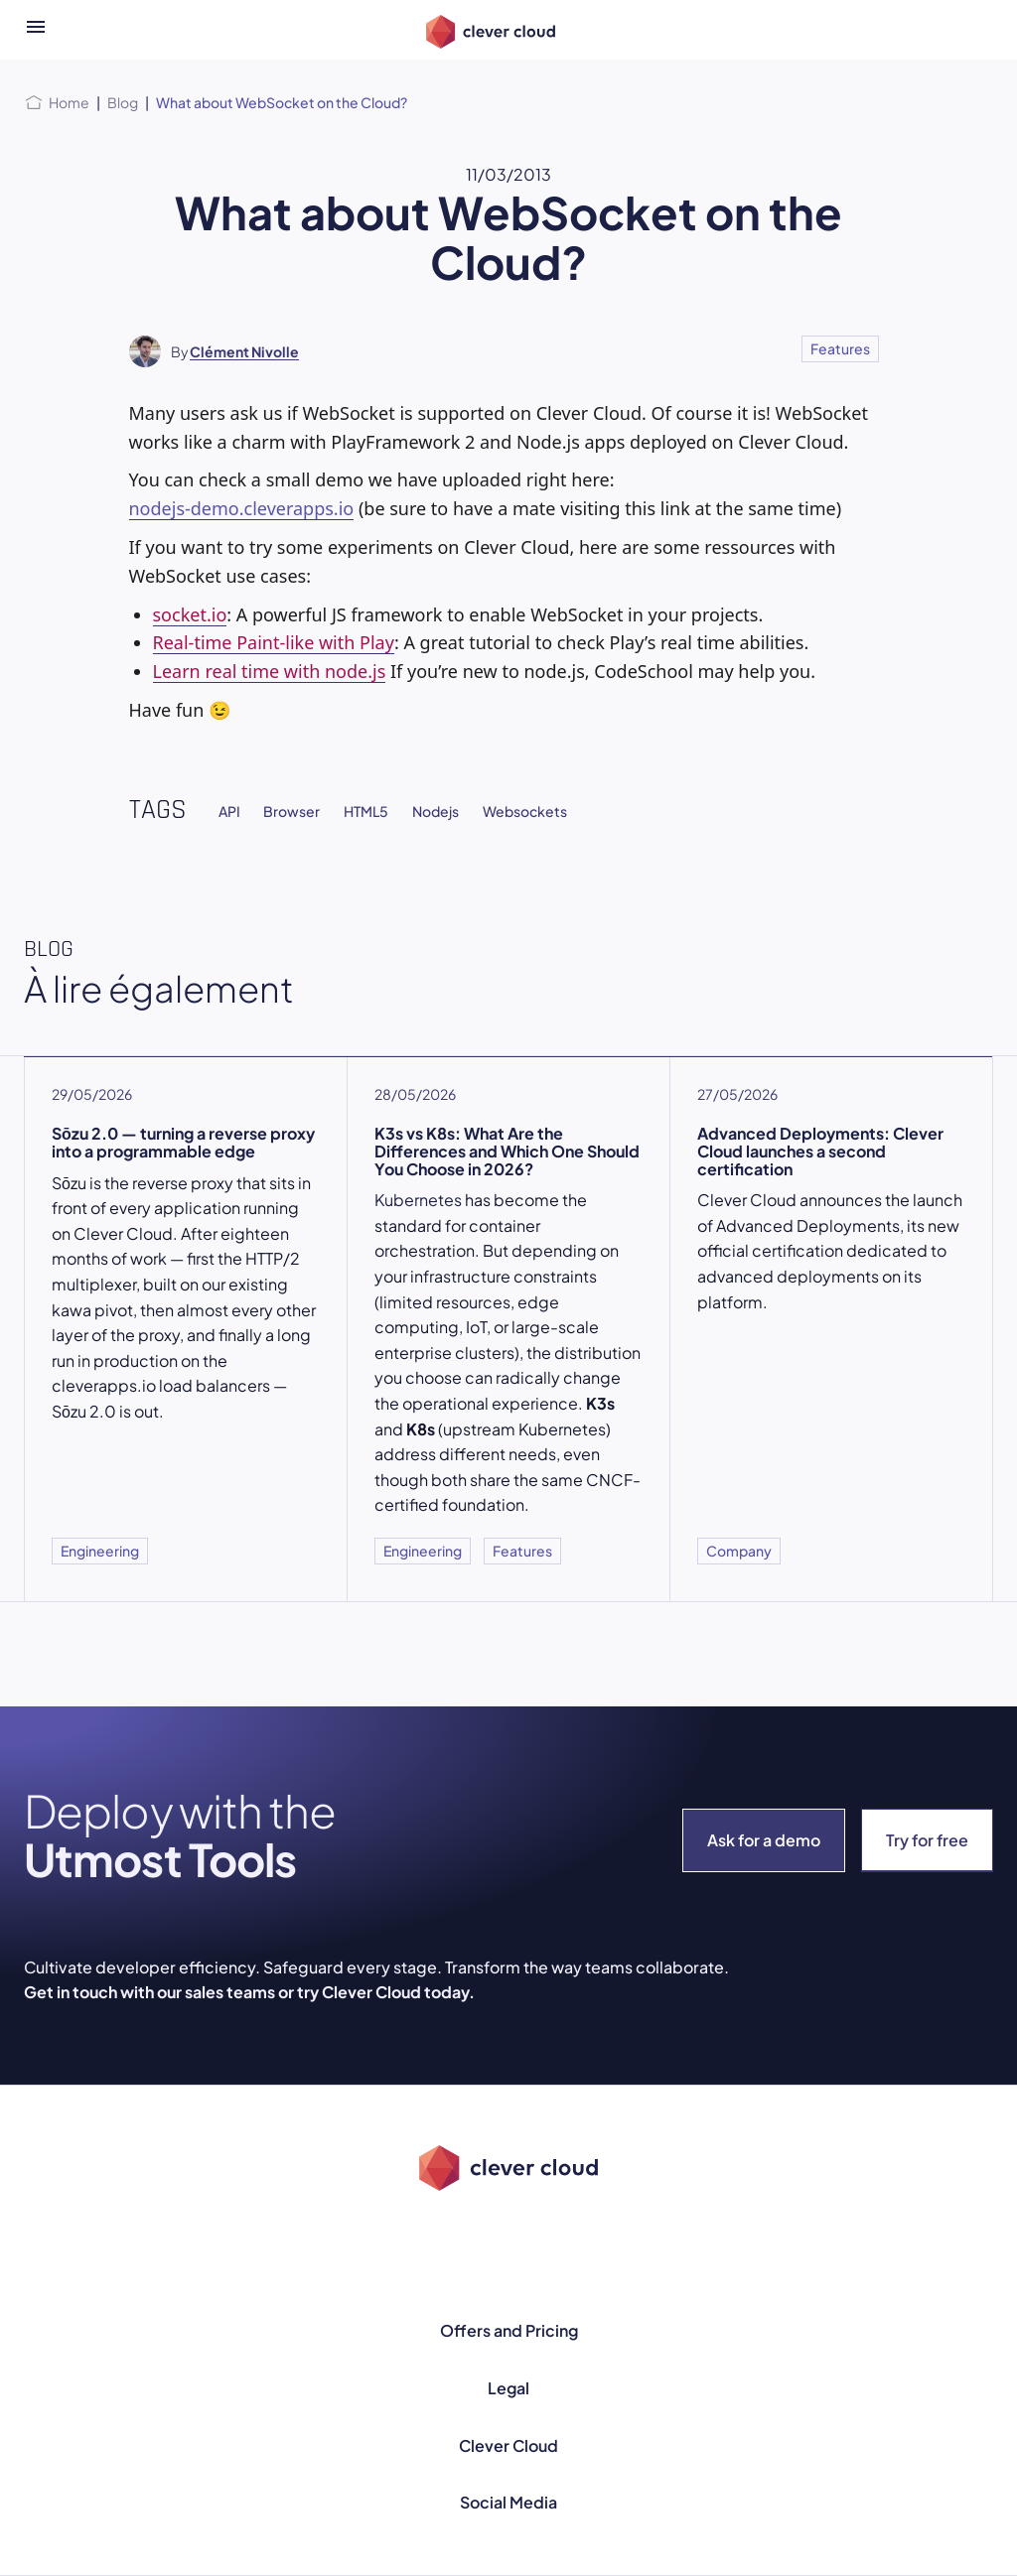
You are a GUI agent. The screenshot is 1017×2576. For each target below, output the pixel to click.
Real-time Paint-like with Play (273, 642)
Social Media (508, 2502)
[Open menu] (36, 30)
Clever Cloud (508, 2445)
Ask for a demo (763, 1840)
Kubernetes (418, 1199)
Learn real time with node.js (269, 671)
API (229, 811)
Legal (508, 2387)
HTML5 (366, 811)
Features (840, 348)
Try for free (927, 1840)
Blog (122, 102)
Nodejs (435, 811)
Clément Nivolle (244, 351)
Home (69, 102)
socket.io (190, 614)
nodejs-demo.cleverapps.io (242, 508)
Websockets (525, 811)
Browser (291, 811)
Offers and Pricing (509, 2330)
